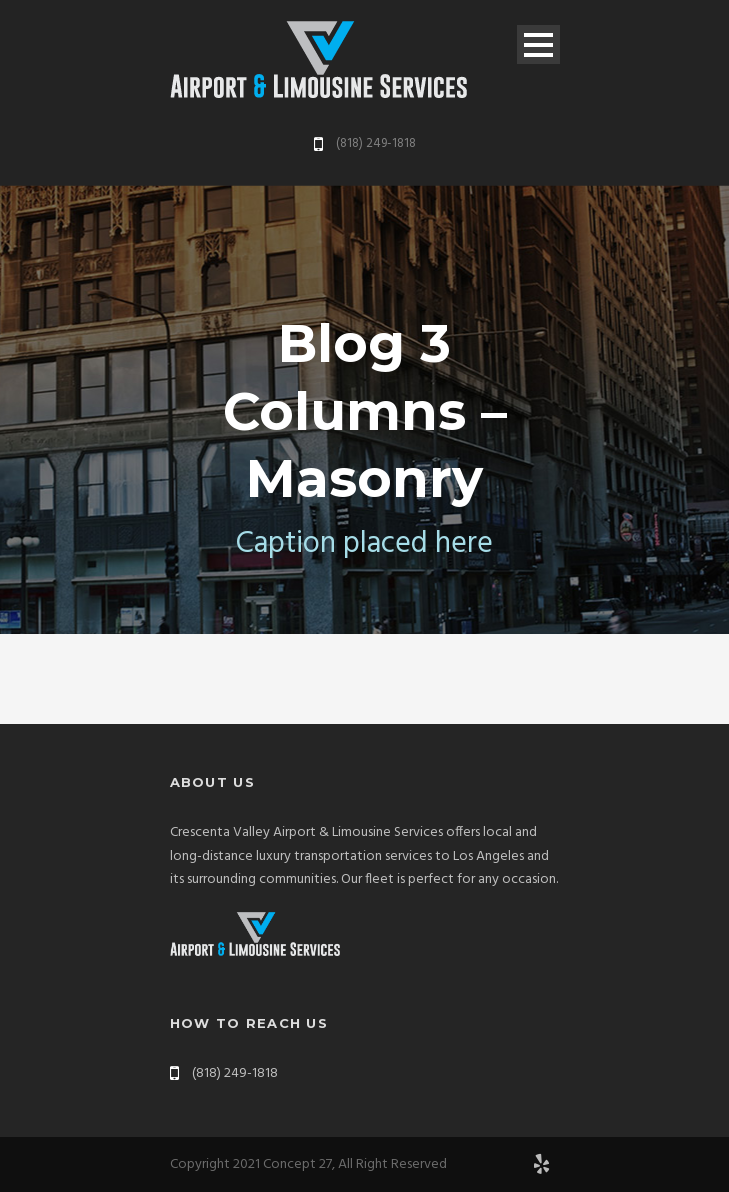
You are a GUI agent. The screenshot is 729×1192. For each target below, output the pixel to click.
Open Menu (538, 44)
